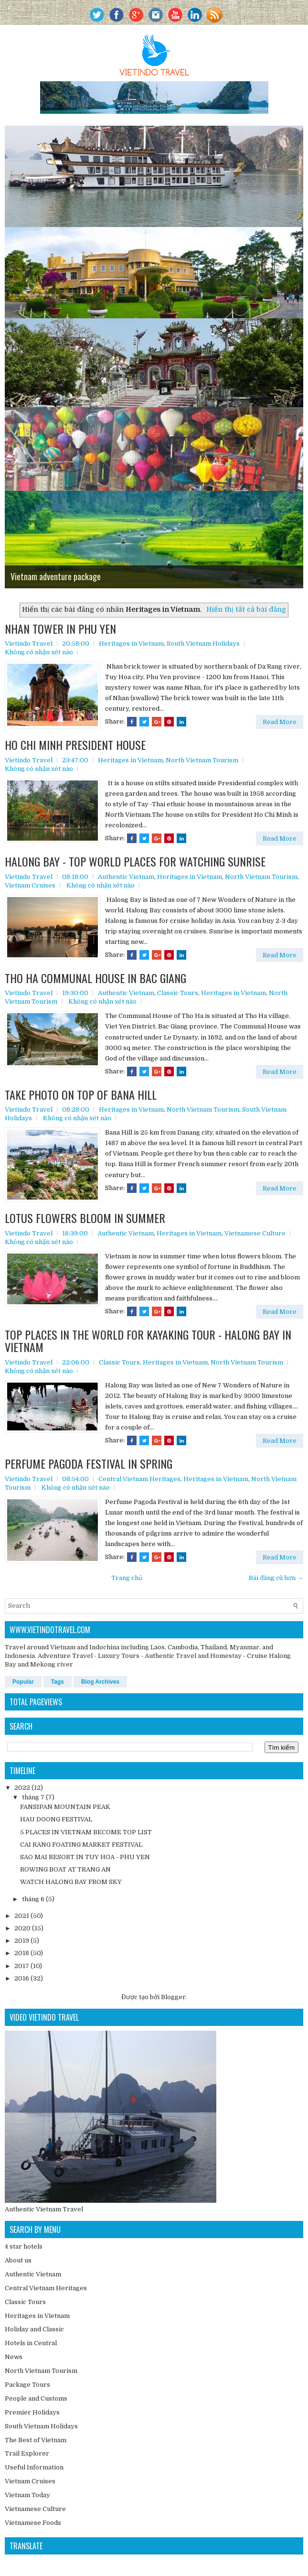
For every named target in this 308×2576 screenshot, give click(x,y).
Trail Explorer (27, 2453)
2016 (21, 1978)
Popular (23, 1681)
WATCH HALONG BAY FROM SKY (71, 1881)
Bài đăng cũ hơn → (276, 1577)
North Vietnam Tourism (202, 760)
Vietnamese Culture (255, 1233)
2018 (21, 1953)
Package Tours (27, 2384)
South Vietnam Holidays (203, 643)
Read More (280, 721)
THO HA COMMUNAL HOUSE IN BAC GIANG (95, 978)
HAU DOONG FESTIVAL (56, 1819)
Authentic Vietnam (126, 876)
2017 (21, 1966)
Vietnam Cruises (30, 885)
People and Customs (36, 2398)
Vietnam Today (27, 2495)
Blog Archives (100, 1681)
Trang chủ (126, 1577)
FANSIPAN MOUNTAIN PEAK (65, 1806)
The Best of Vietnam (35, 2440)
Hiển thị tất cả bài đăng (246, 609)
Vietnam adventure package (56, 576)
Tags (57, 1681)
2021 (21, 1915)
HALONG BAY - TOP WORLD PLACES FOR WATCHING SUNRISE (135, 861)
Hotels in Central (31, 2343)
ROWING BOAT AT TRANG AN (65, 1869)
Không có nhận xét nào (39, 652)
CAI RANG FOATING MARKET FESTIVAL (81, 1844)
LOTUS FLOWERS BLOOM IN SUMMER (85, 1218)
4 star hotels (23, 2246)
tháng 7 (33, 1797)
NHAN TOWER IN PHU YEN (60, 628)
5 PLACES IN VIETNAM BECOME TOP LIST (86, 1832)
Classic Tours (177, 992)
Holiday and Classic (34, 2329)
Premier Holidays (32, 2412)
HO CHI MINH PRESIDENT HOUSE (75, 744)
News (13, 2356)
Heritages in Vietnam (131, 643)
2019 (21, 1940)
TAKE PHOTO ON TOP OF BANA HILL (81, 1094)
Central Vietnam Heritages (139, 1479)
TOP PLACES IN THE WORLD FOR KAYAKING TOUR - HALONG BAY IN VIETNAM (148, 1340)
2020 (22, 1928)
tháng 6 (33, 1899)
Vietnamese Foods (33, 2522)
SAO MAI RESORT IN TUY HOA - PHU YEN (85, 1857)
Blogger (173, 1997)
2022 (22, 1787)
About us (18, 2260)
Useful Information (34, 2467)
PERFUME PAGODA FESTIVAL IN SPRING (88, 1463)
